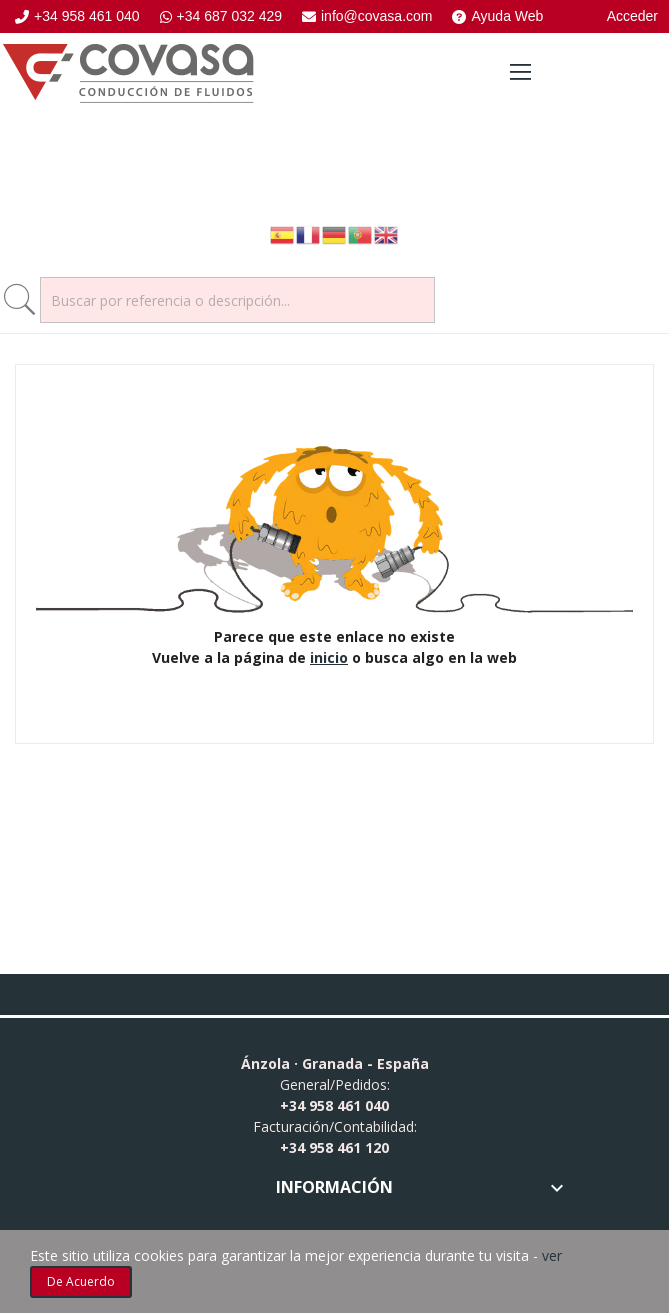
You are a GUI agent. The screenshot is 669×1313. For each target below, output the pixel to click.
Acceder (632, 16)
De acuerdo (81, 1281)
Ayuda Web (497, 16)
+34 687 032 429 (221, 16)
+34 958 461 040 (77, 16)
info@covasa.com (367, 16)
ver (552, 1255)
